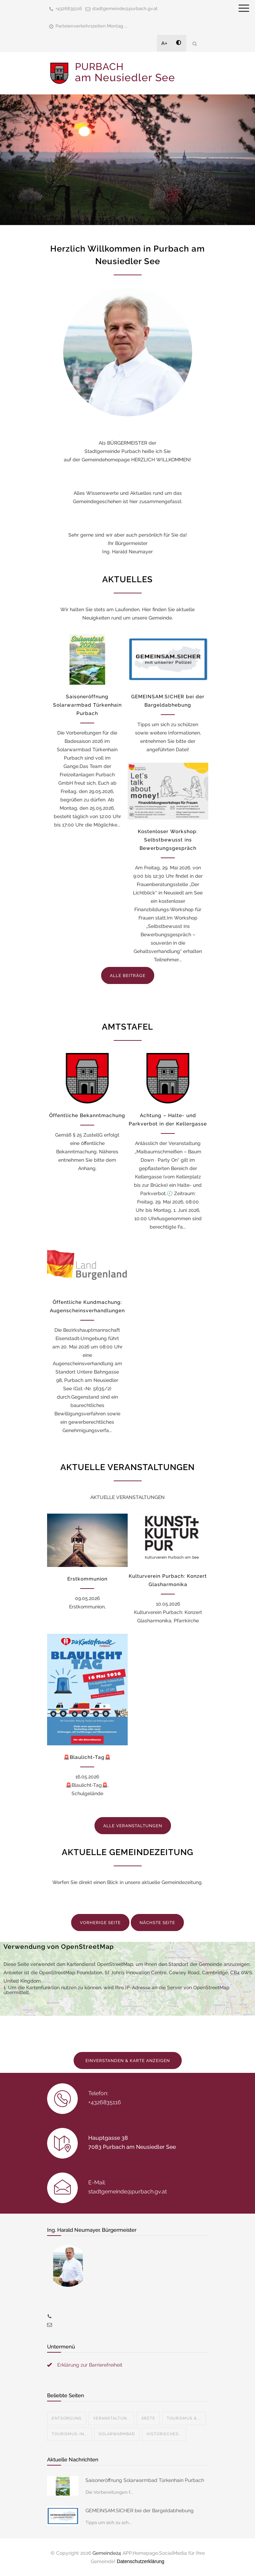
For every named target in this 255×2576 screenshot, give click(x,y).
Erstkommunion (87, 1579)
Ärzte (148, 2418)
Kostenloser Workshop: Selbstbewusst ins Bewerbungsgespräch (168, 840)
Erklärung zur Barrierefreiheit (89, 2365)
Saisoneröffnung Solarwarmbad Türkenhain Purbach (87, 705)
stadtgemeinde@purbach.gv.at (125, 8)
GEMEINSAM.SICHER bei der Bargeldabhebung (139, 2510)
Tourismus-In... (69, 2434)
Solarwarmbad (117, 2434)
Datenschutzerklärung (140, 2561)
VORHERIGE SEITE (100, 1922)
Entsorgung (67, 2418)
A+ (165, 43)
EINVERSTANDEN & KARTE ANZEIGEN (127, 2060)
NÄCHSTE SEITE (157, 1922)
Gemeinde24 (106, 2553)
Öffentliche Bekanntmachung (87, 1115)
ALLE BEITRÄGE (127, 975)
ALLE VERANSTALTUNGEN (132, 1825)
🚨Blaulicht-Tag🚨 (87, 1757)
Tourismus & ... (184, 2418)
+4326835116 (68, 8)
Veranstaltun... (111, 2418)
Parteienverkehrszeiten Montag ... (91, 26)
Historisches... (164, 2434)
